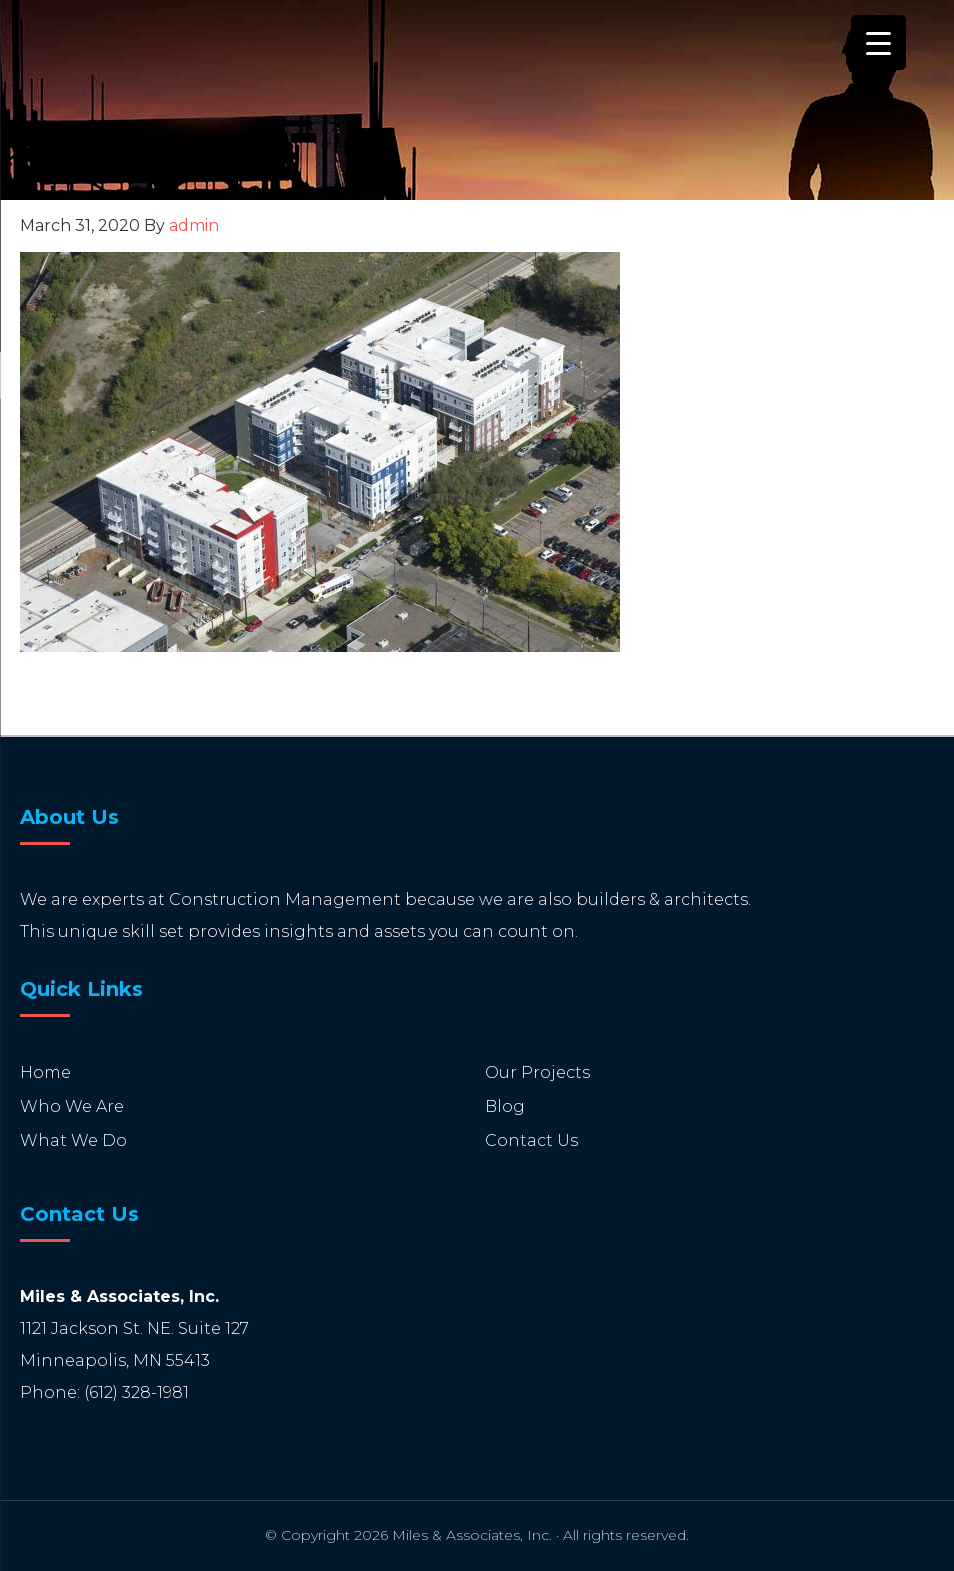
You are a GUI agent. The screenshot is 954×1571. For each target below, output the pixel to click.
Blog (505, 1106)
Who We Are (72, 1106)
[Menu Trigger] (878, 42)
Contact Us (531, 1140)
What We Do (73, 1140)
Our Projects (537, 1072)
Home (45, 1072)
